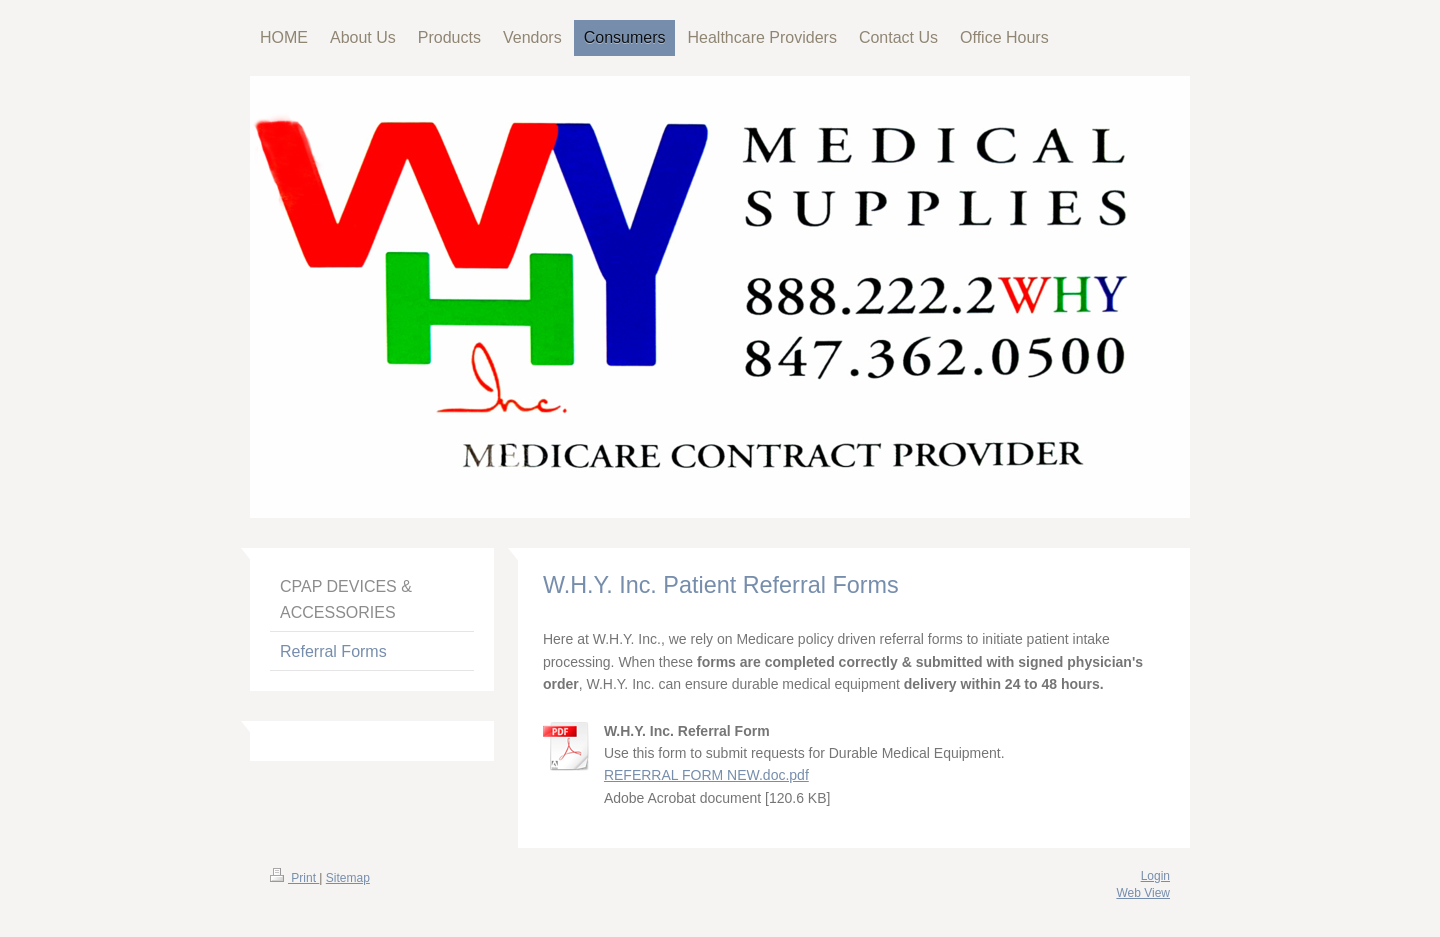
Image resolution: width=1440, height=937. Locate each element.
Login (1155, 876)
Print (294, 878)
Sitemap (348, 878)
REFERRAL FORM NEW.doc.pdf (706, 775)
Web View (1143, 893)
